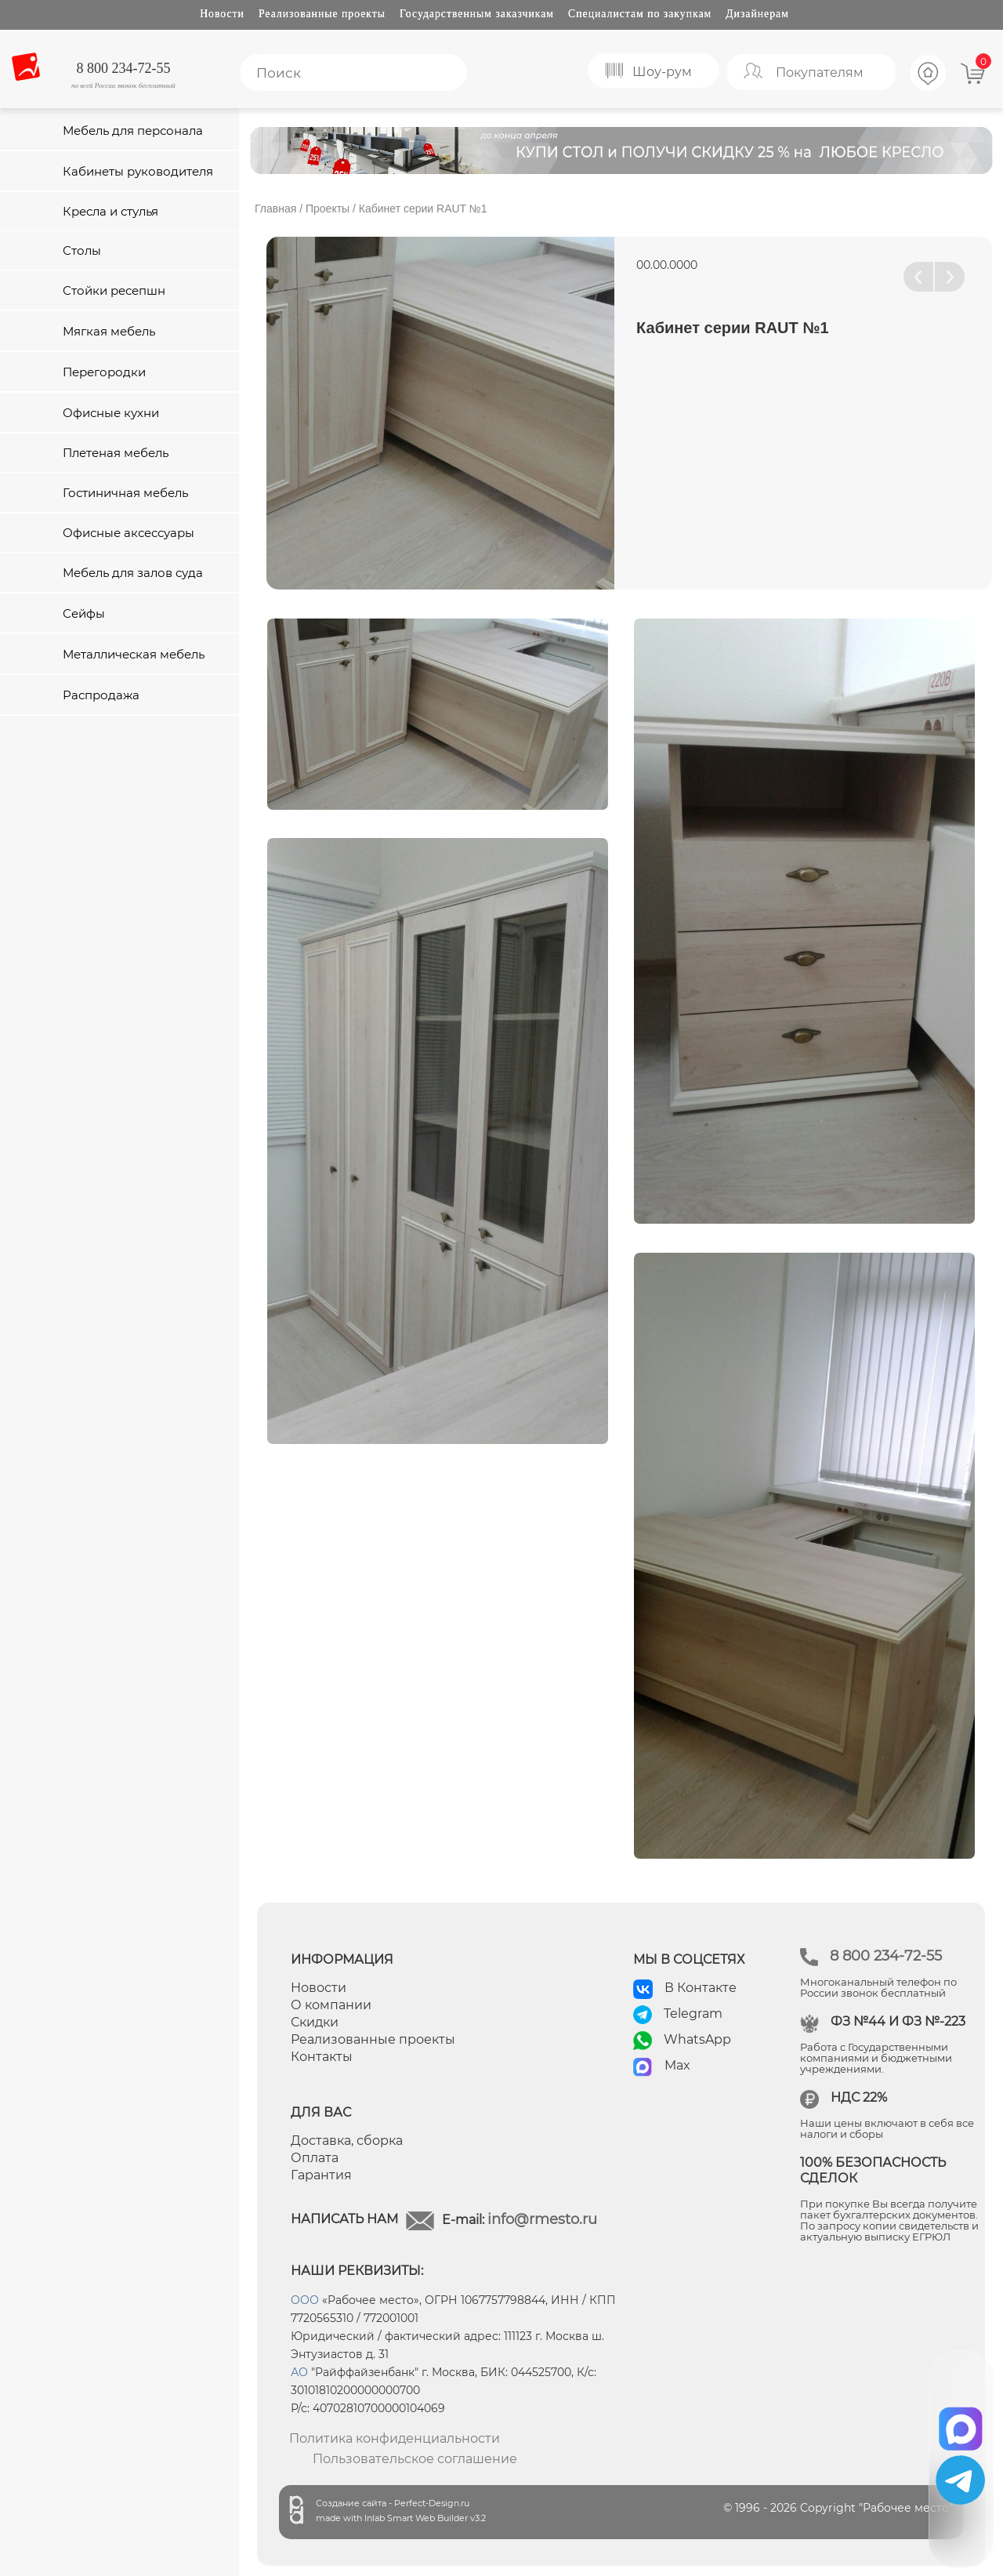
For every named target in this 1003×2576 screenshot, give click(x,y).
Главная (275, 208)
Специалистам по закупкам (640, 14)
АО (299, 2372)
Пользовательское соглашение (415, 2458)
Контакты (322, 2056)
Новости (222, 14)
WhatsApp (697, 2039)
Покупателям (820, 72)
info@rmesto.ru (542, 2219)
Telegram (693, 2013)
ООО (305, 2300)
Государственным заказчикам (477, 14)
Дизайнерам (757, 14)
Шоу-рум (662, 71)
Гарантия (321, 2175)
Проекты (327, 208)
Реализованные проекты (322, 14)
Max (677, 2065)
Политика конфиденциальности (394, 2438)
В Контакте (700, 1987)
